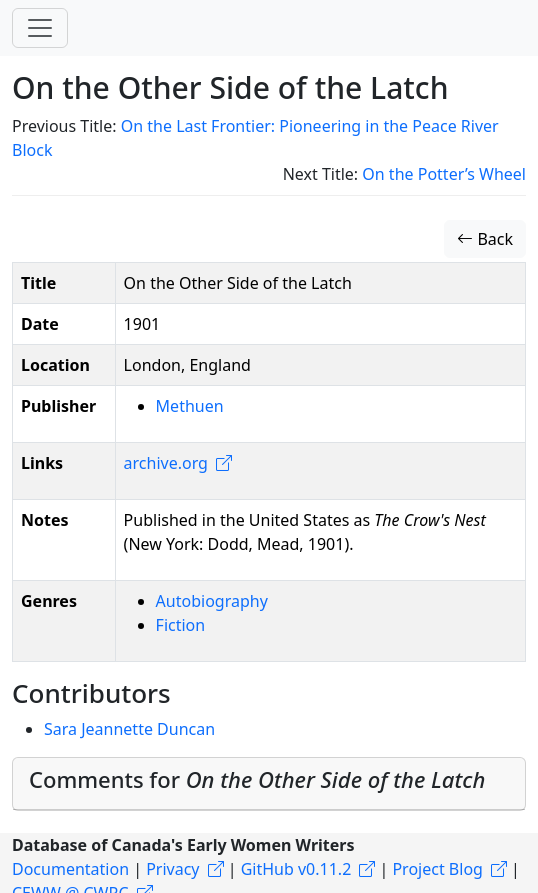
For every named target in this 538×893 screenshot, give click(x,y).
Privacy (172, 869)
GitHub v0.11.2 (296, 869)
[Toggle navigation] (40, 28)
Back (485, 239)
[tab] (269, 783)
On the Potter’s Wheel (444, 174)
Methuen (190, 406)
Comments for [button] (257, 779)
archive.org (166, 463)
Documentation (70, 869)
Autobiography (212, 601)
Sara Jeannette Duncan (129, 729)
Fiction (181, 625)
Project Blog (437, 869)
